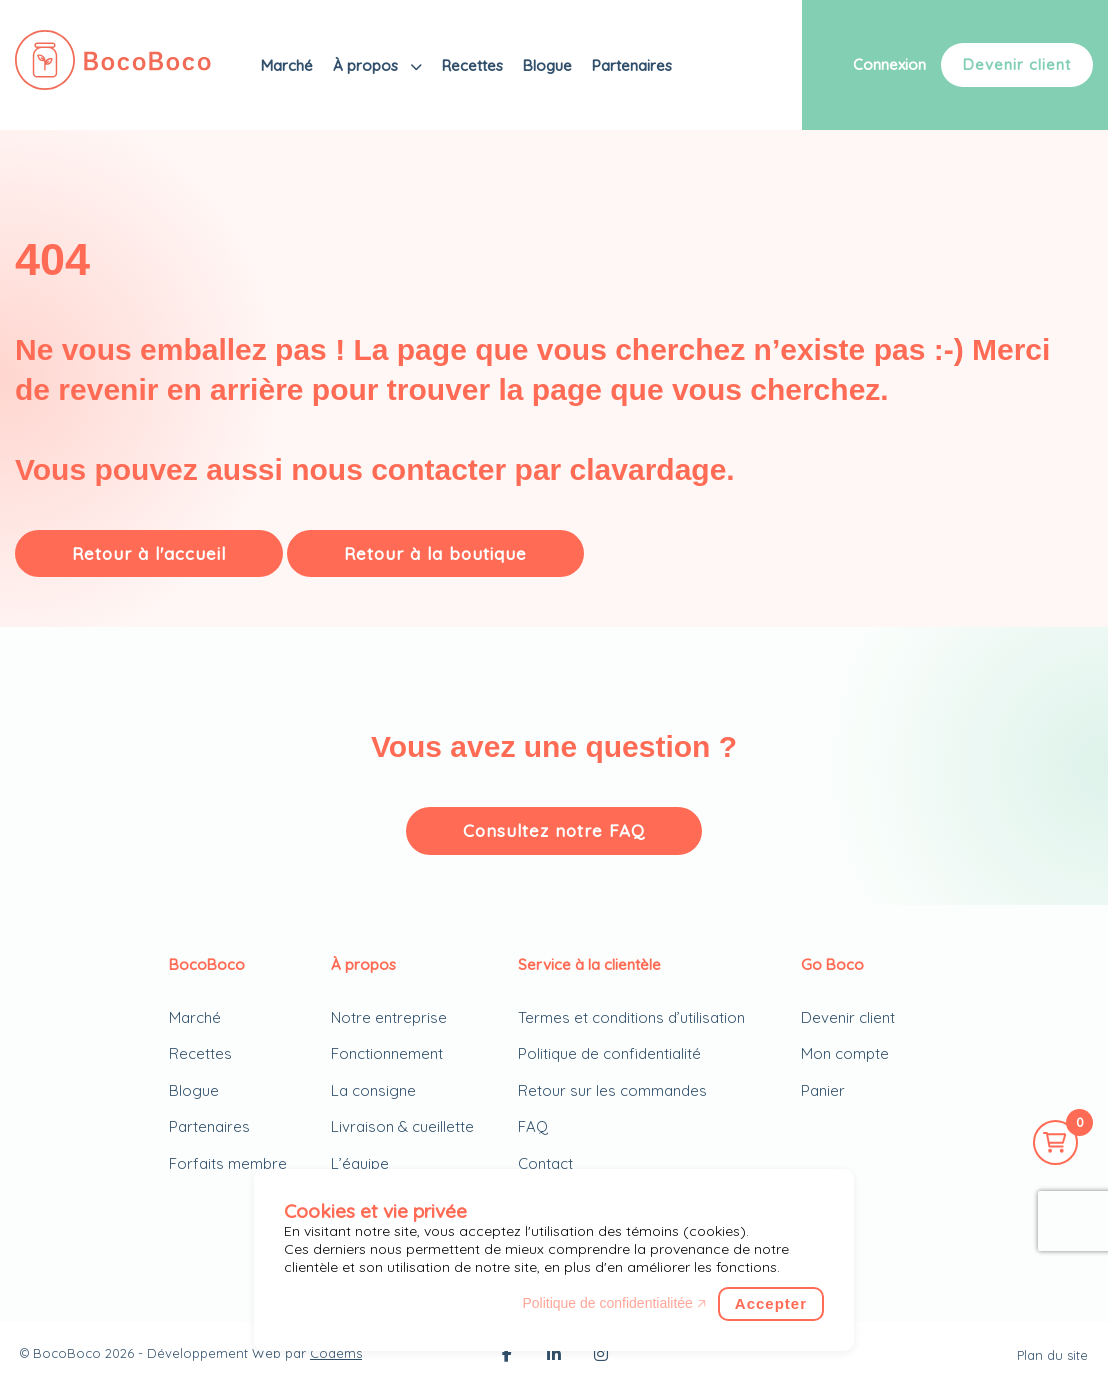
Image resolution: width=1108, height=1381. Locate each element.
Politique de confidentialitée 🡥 (613, 1303)
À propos (367, 65)
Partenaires (632, 65)
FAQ (533, 1126)
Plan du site (1052, 1355)
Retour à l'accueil (149, 553)
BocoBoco (67, 1353)
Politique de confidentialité (609, 1053)
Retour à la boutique (435, 553)
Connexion (889, 64)
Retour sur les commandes (612, 1090)
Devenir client (1017, 64)
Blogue (547, 65)
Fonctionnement (387, 1053)
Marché (287, 65)
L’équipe (360, 1163)
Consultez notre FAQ (554, 830)
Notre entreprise (389, 1017)
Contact (545, 1163)
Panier (823, 1090)
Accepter (771, 1303)
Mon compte (845, 1053)
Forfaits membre (228, 1163)
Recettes (472, 65)
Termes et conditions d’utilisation (631, 1017)
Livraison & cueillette (402, 1126)
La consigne (373, 1090)
